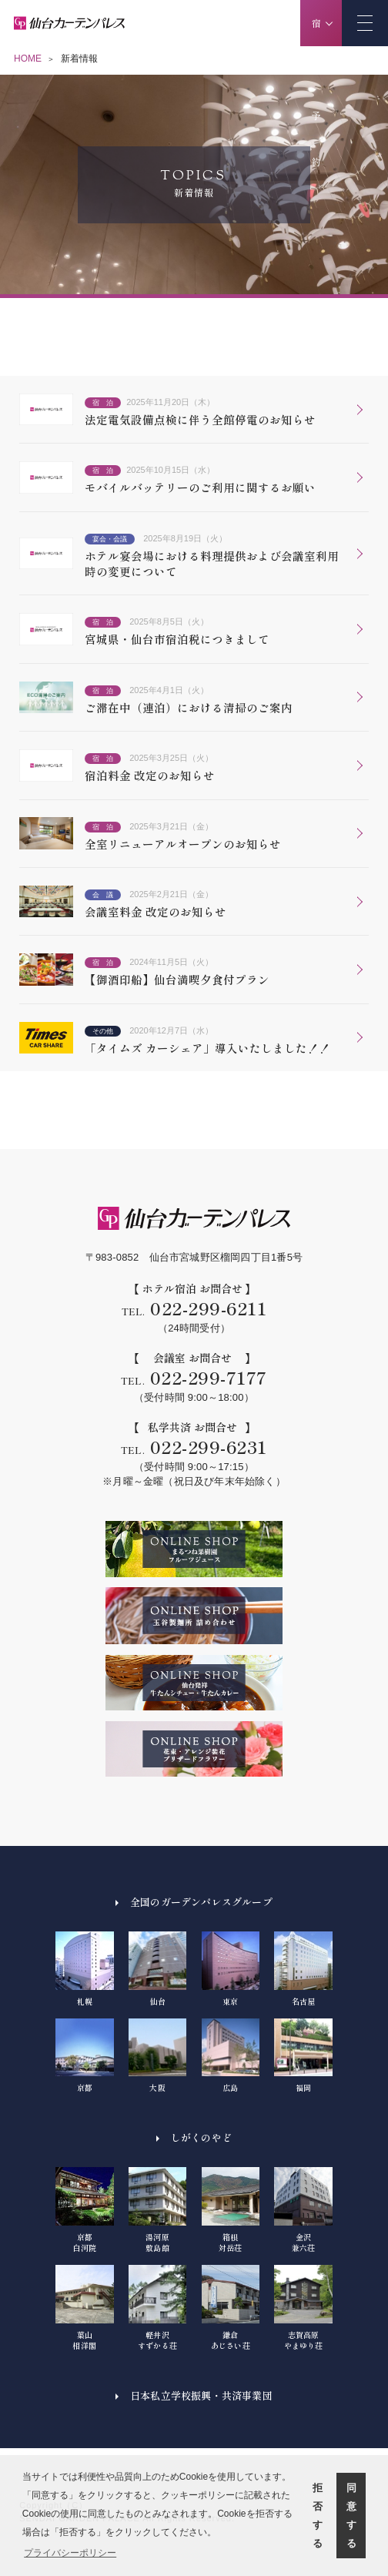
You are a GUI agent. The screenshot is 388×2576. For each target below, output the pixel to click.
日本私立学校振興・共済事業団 (201, 2395)
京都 (84, 2056)
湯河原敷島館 (158, 2210)
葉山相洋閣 (84, 2308)
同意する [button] (351, 2515)
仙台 (158, 1969)
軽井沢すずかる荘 (158, 2308)
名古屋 (303, 1969)
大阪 (158, 2056)
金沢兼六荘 (303, 2210)
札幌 (84, 1969)
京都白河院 (84, 2210)
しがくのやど (201, 2137)
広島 (231, 2056)
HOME (28, 58)
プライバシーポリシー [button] (70, 2553)
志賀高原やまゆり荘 (303, 2308)
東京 (231, 1969)
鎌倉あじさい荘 (231, 2308)
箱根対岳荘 (231, 2210)
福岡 (303, 2056)
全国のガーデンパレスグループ (201, 1901)
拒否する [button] (318, 2515)
